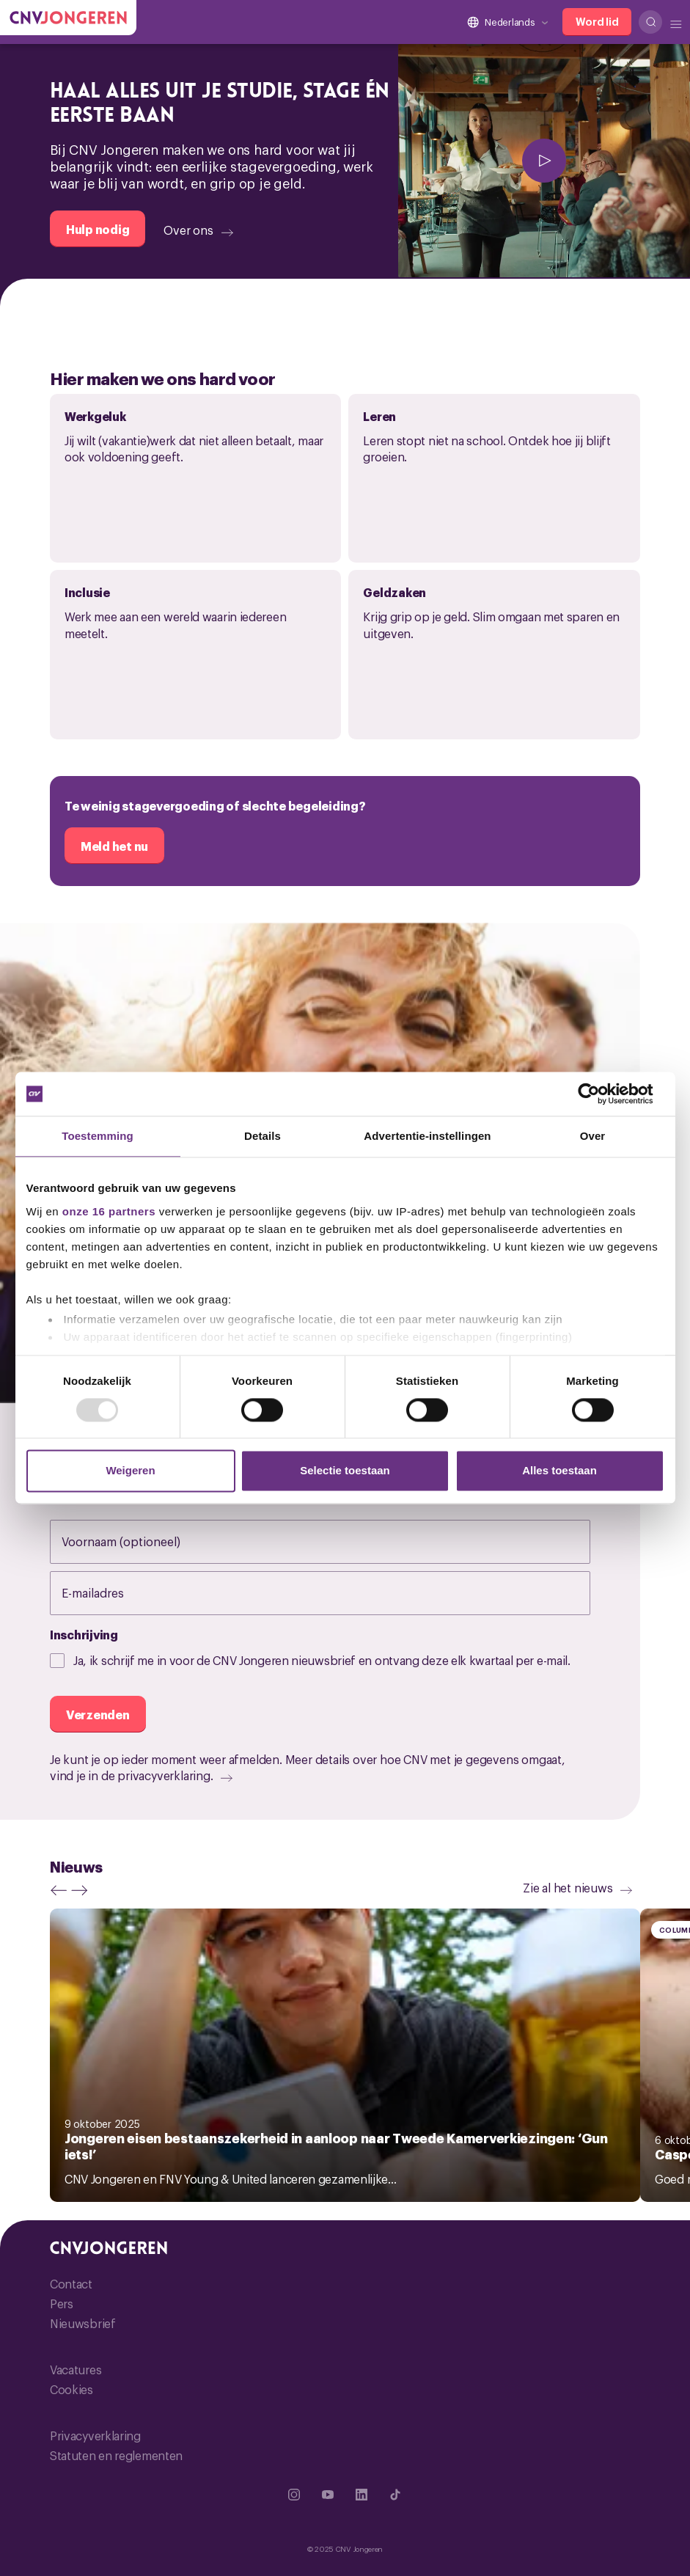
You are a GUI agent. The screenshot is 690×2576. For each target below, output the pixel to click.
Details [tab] (262, 1136)
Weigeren (130, 1471)
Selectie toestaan (345, 1471)
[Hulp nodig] (98, 229)
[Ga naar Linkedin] (361, 2494)
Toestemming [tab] (97, 1136)
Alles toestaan (559, 1471)
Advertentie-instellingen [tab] (427, 1136)
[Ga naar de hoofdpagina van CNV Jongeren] (68, 17)
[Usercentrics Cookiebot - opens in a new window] (600, 1094)
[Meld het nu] (114, 845)
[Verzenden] (98, 1714)
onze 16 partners (108, 1211)
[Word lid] (596, 22)
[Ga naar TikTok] (395, 2494)
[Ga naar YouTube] (328, 2494)
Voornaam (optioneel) (136, 1541)
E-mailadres (108, 1592)
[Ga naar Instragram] (294, 2494)
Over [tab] (593, 1136)
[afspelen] (544, 160)
